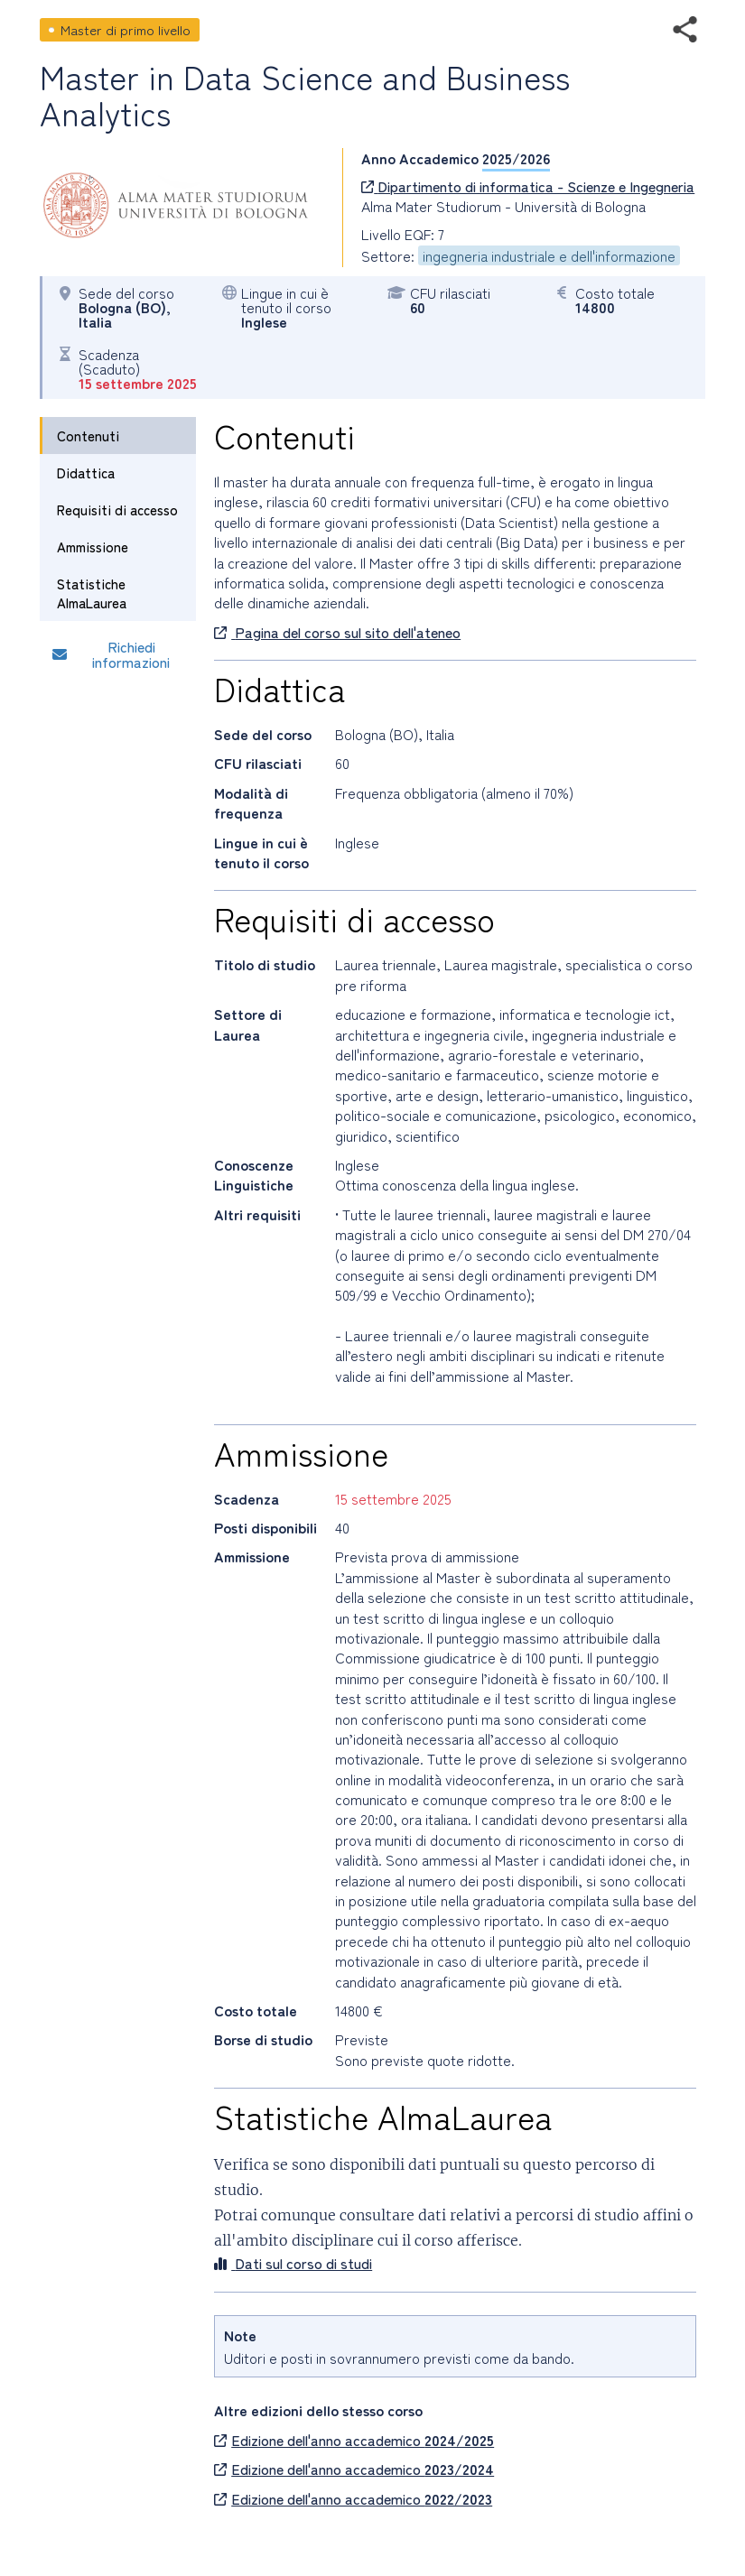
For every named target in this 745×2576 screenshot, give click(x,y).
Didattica (86, 472)
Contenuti (88, 435)
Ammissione (92, 546)
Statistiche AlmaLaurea (91, 593)
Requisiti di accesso (117, 509)
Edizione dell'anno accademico (354, 2440)
